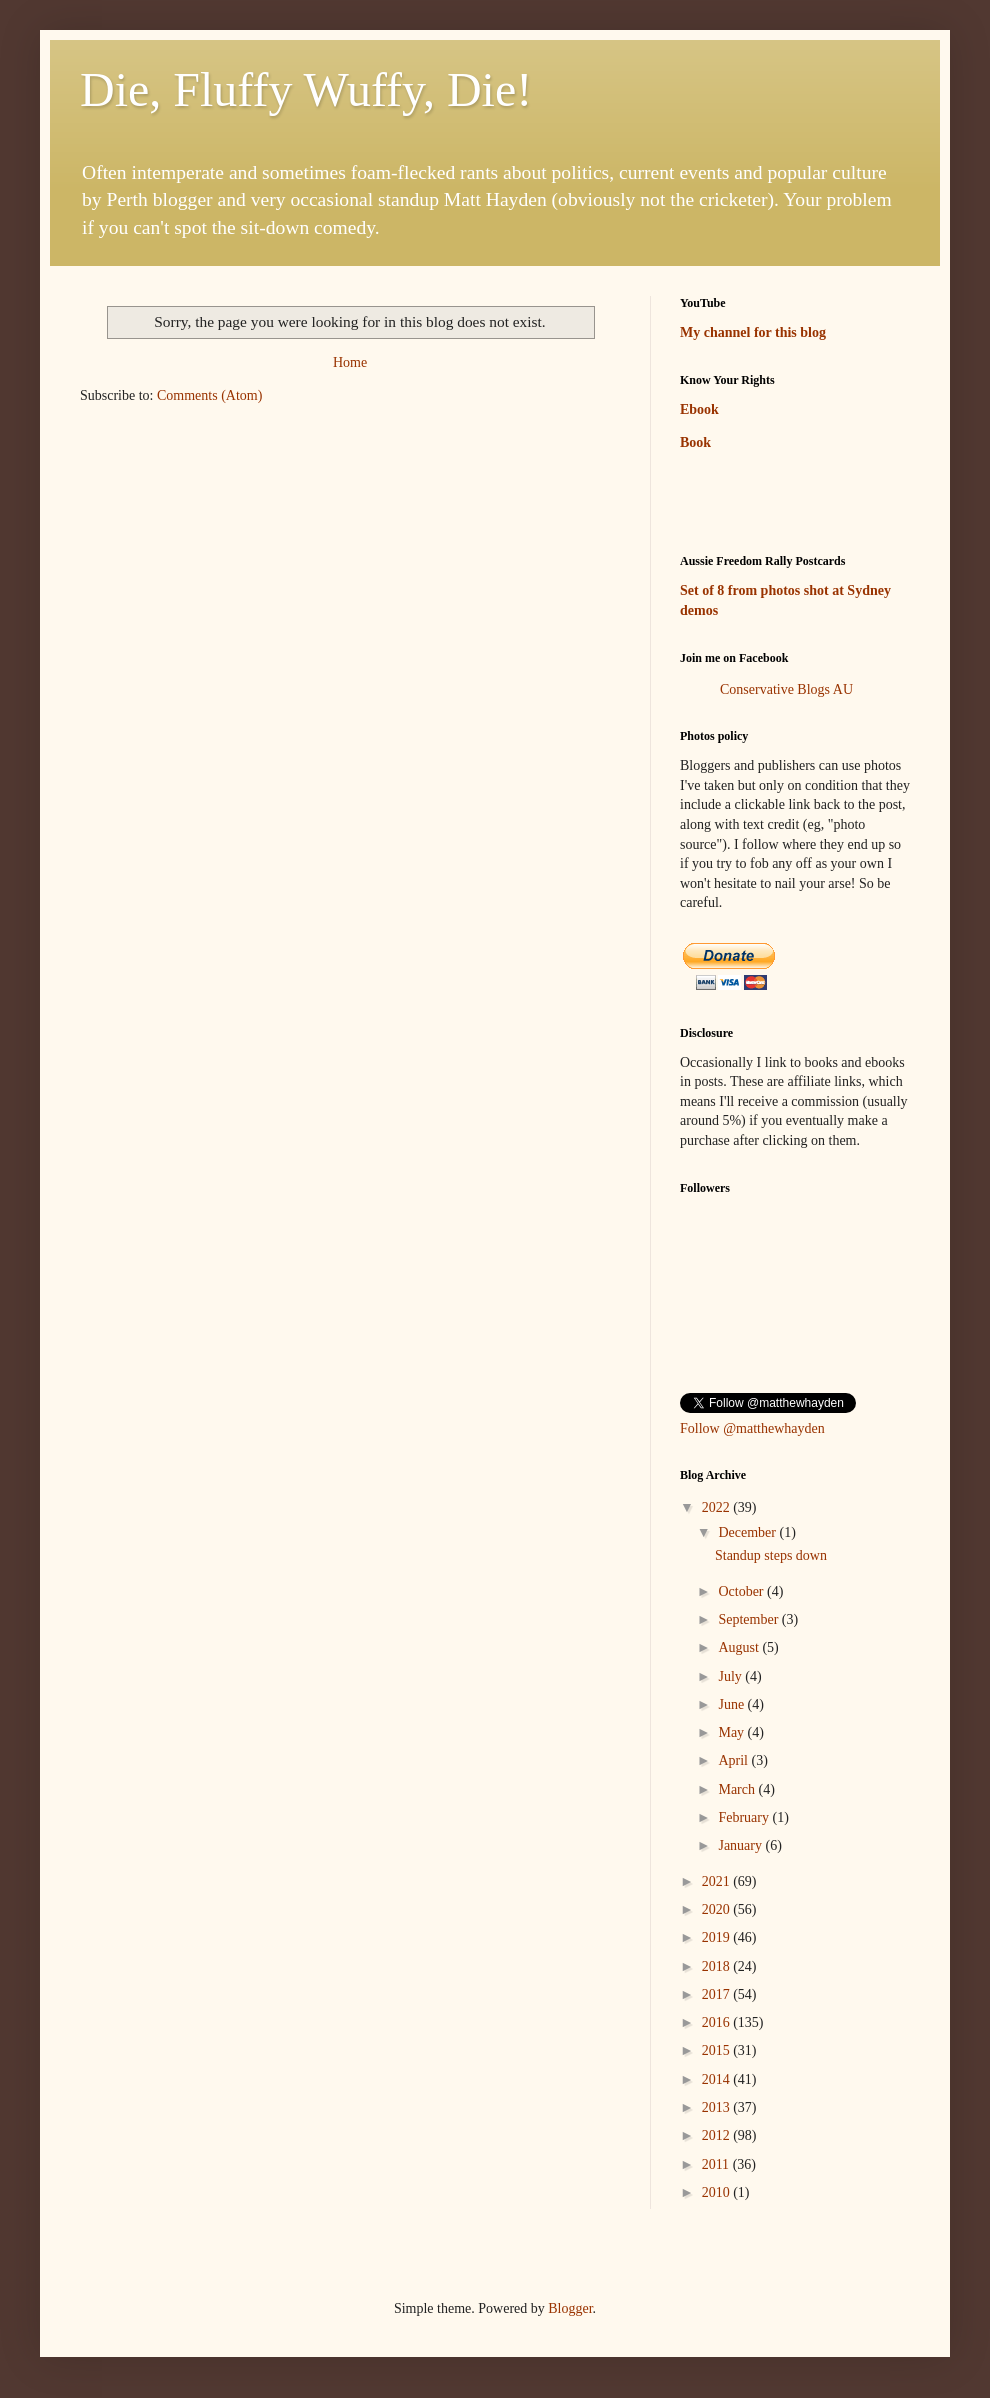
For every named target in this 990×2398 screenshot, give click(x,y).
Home (350, 362)
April (734, 1760)
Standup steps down (771, 1555)
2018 (718, 1966)
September (749, 1619)
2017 (718, 1994)
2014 (718, 2079)
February (745, 1817)
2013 (718, 2107)
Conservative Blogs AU (786, 689)
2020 (718, 1909)
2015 (718, 2050)
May (732, 1732)
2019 (718, 1937)
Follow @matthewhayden (752, 1428)
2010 (718, 2192)
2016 (718, 2022)
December (748, 1532)
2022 (718, 1507)
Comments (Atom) (209, 395)
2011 (717, 2164)
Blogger (570, 2308)
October (742, 1591)
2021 (718, 1881)
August (740, 1647)
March (738, 1789)
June (732, 1704)
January (741, 1845)
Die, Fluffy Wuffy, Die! (306, 89)
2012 (718, 2135)
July (731, 1676)
